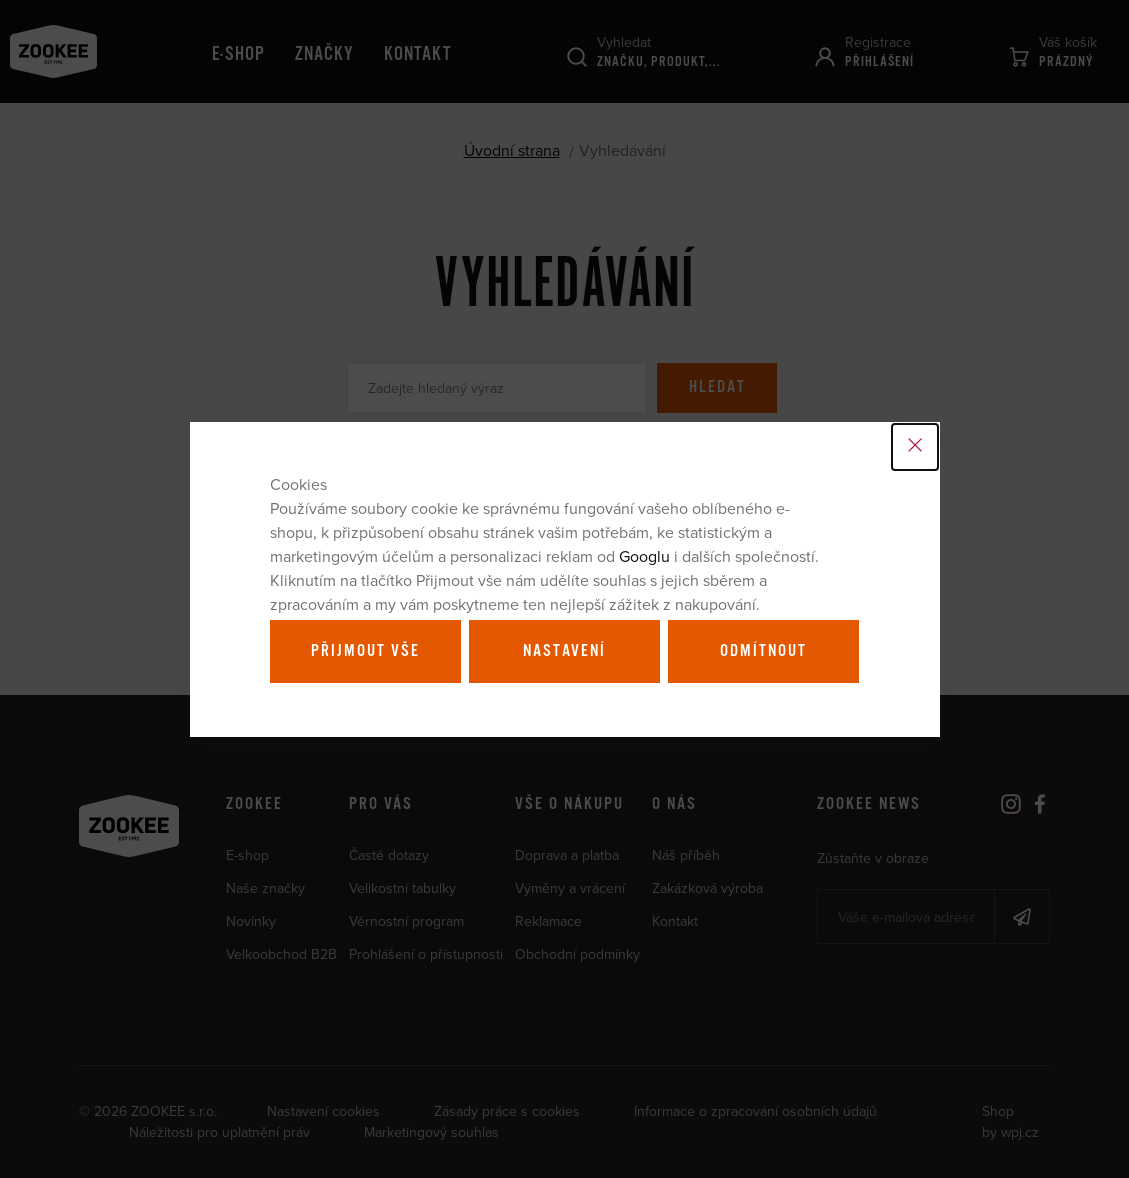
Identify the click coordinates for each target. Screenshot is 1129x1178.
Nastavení (564, 651)
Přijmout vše (365, 651)
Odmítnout (763, 651)
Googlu (644, 556)
